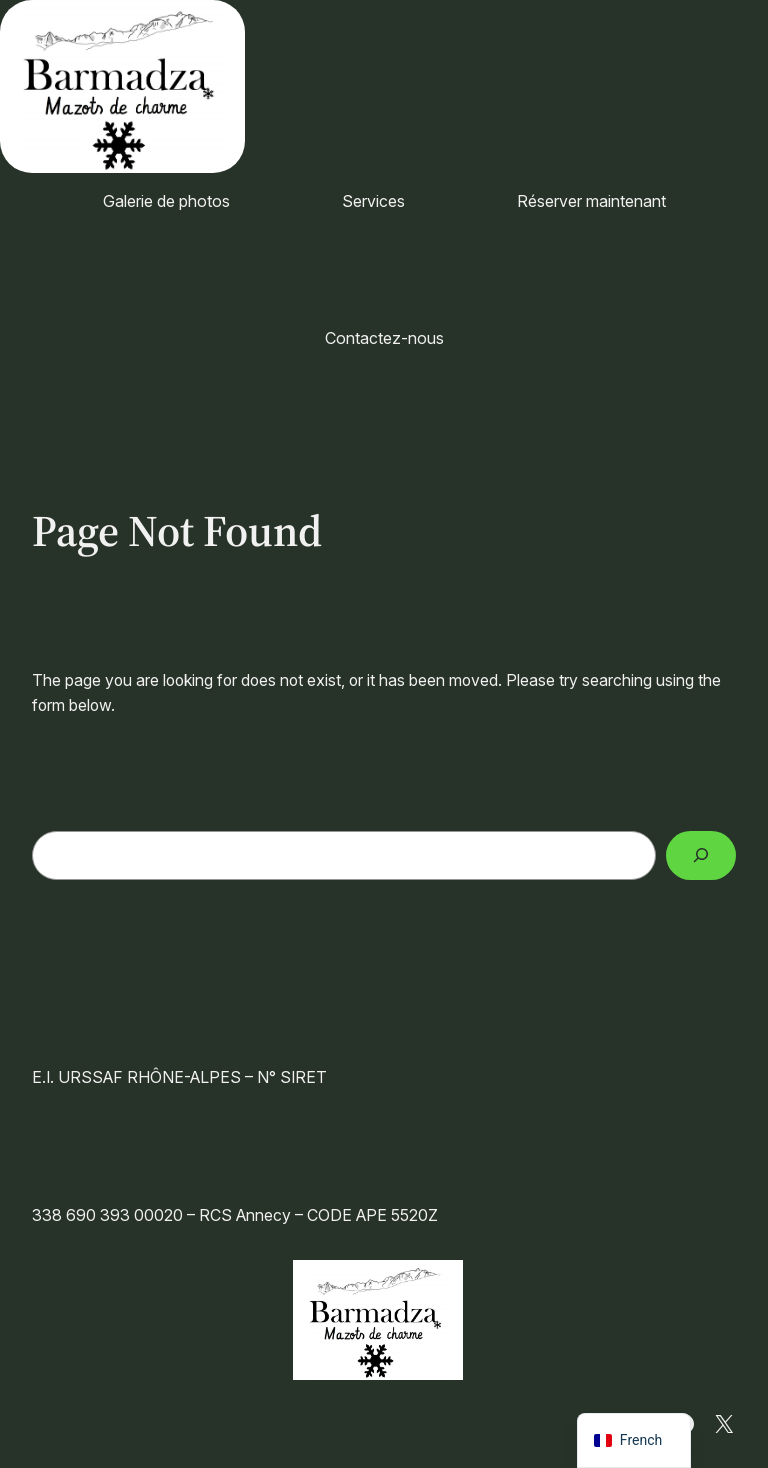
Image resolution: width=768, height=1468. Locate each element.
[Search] (701, 855)
